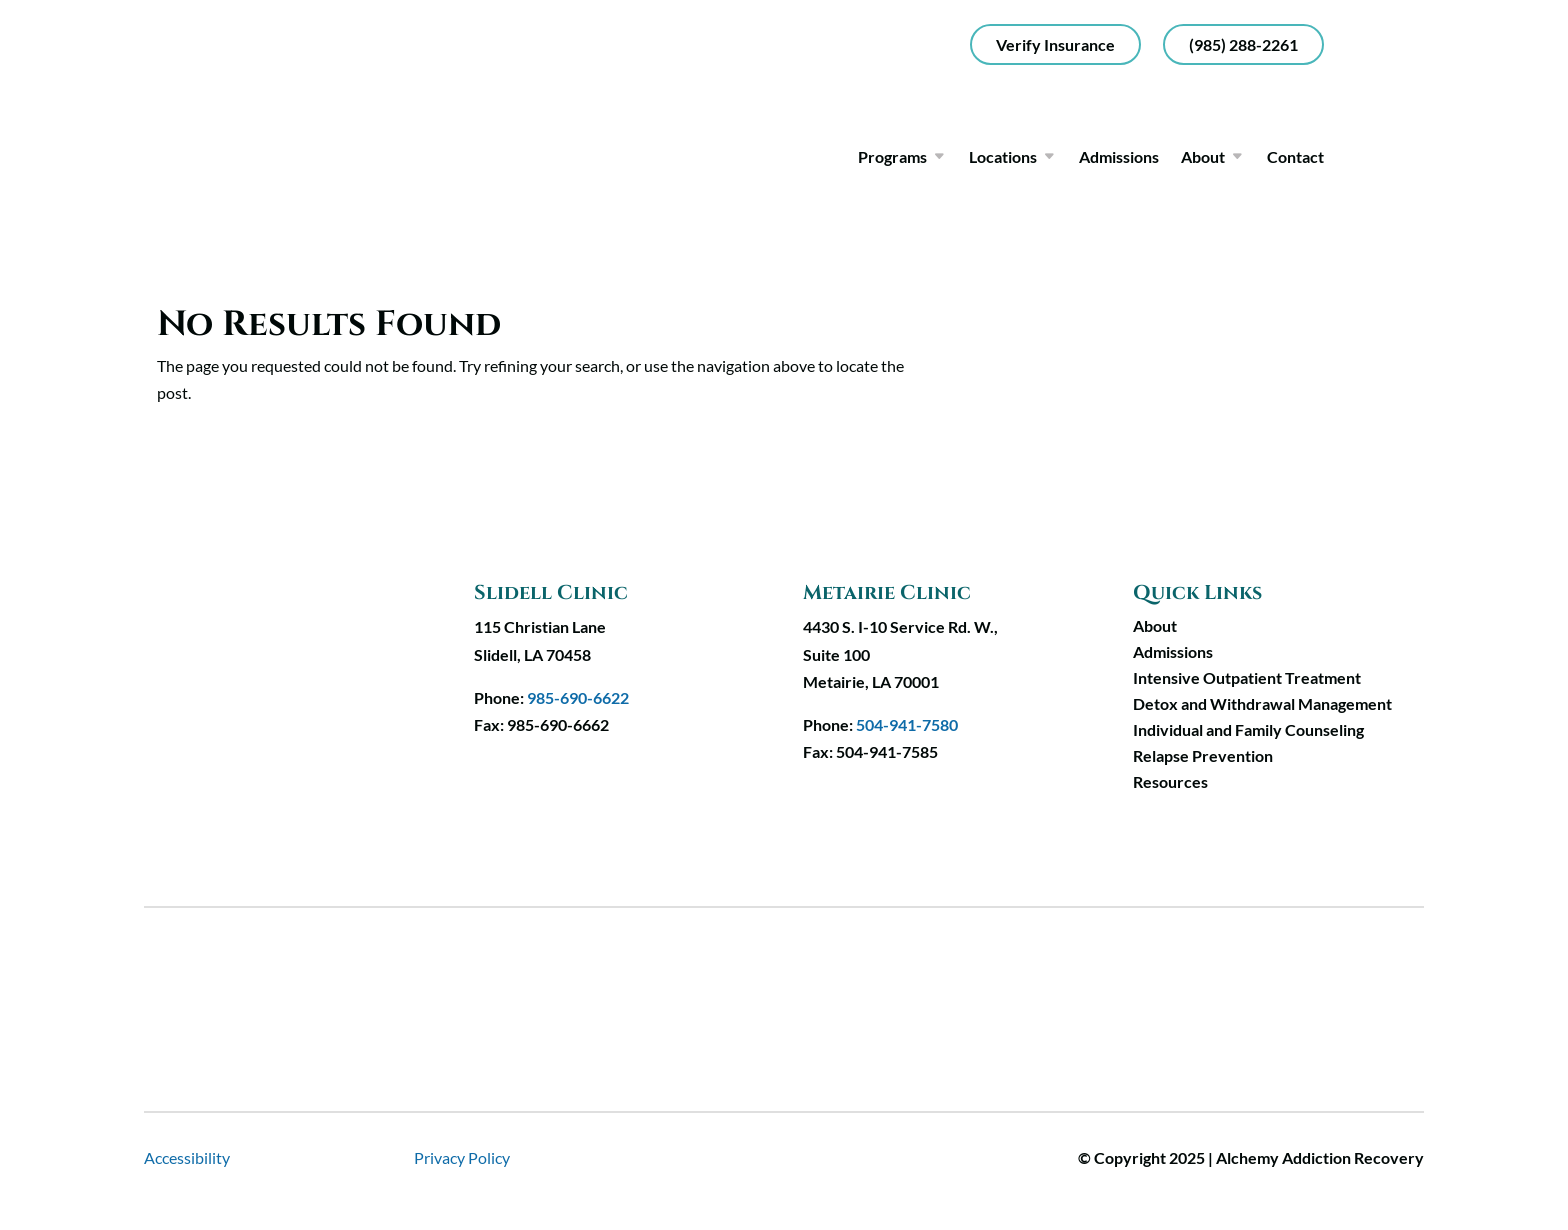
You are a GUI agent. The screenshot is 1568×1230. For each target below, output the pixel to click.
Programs (892, 156)
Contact (1295, 156)
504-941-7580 (907, 724)
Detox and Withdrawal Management (1262, 703)
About (1203, 156)
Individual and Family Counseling (1248, 729)
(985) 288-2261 (1243, 44)
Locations (1003, 156)
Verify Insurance (1055, 44)
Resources (1170, 781)
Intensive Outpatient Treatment (1247, 677)
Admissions (1119, 156)
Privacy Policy (462, 1157)
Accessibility (187, 1157)
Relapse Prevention (1203, 755)
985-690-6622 (578, 697)
